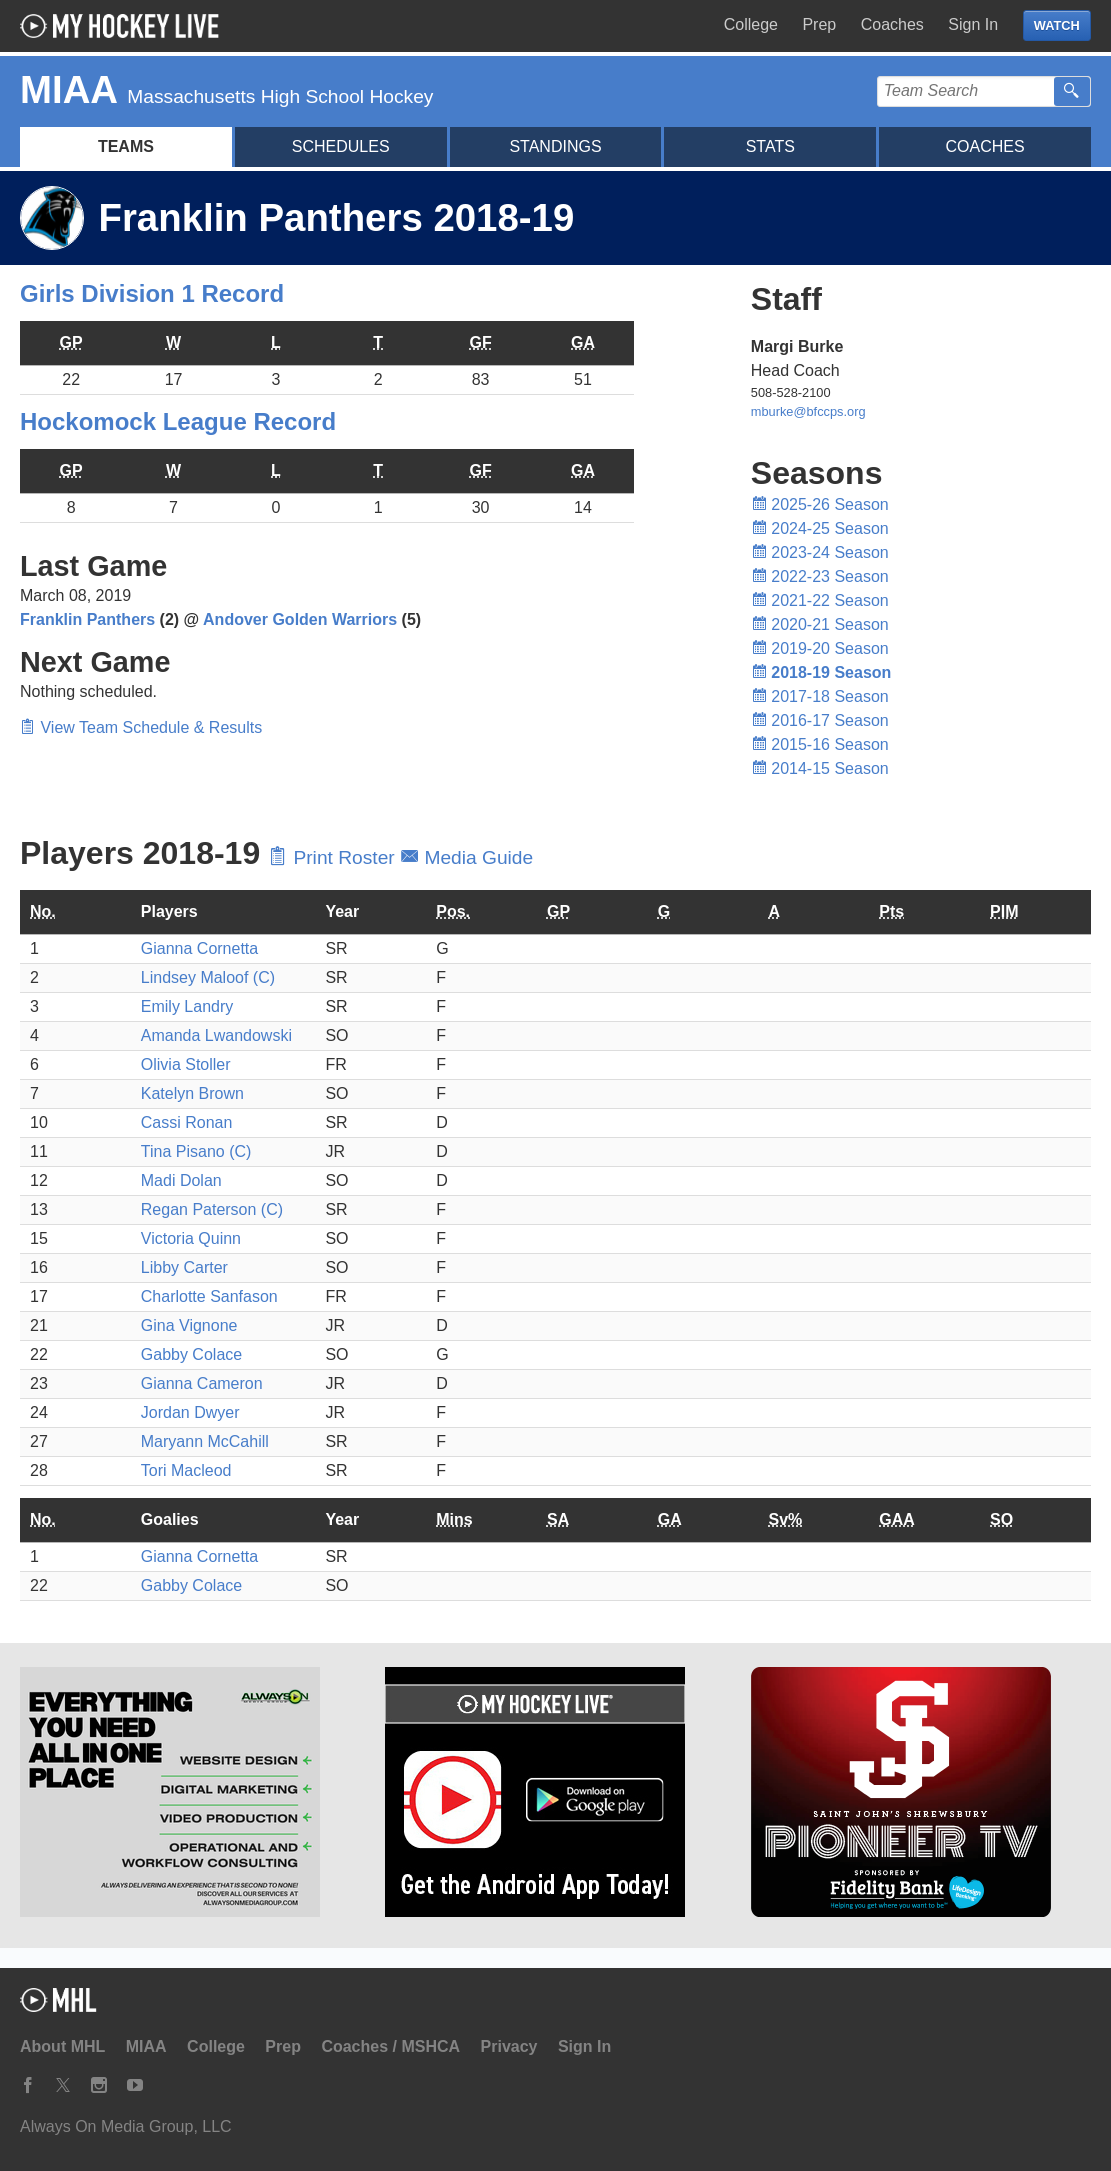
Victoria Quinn (191, 1238)
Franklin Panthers (87, 619)
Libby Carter (184, 1267)
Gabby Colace (191, 1354)
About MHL (62, 2046)
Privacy (509, 2046)
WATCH (1057, 25)
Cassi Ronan (187, 1122)
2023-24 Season (820, 552)
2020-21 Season (820, 624)
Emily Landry (187, 1006)
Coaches (892, 24)
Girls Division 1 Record (152, 293)
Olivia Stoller (186, 1064)
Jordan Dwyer (190, 1412)
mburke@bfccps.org (808, 411)
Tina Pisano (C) (196, 1151)
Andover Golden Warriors (300, 619)
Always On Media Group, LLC (126, 2126)
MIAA (146, 2046)
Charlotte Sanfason (209, 1296)
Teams (126, 146)
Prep (819, 24)
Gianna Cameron (202, 1383)
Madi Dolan (181, 1180)
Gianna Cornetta (199, 948)
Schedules (341, 146)
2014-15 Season (820, 768)
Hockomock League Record (178, 421)
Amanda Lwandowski (216, 1035)
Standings (555, 146)
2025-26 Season (820, 504)
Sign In (973, 24)
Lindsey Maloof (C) (208, 977)
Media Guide (466, 857)
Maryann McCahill (205, 1441)
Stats (770, 146)
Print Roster (334, 857)
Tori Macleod (186, 1470)
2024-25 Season (820, 528)
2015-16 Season (820, 744)
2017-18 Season (820, 696)
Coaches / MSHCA (390, 2046)
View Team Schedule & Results (141, 727)
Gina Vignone (189, 1325)
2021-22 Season (820, 600)
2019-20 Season (820, 648)
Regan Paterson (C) (212, 1209)
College (751, 24)
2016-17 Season (820, 720)
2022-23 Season (820, 576)
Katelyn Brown (192, 1093)
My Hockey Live (125, 26)
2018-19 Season (821, 672)
